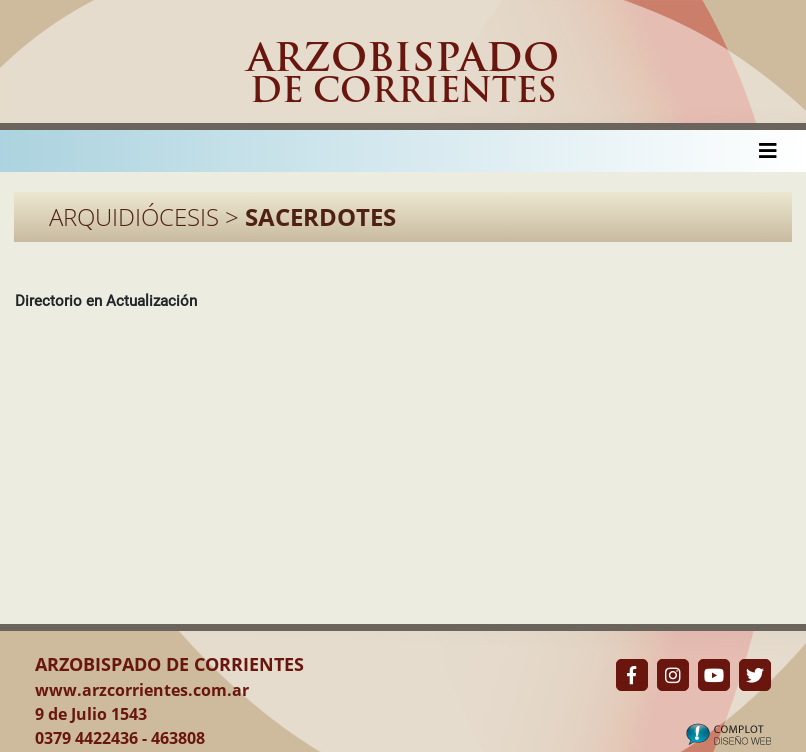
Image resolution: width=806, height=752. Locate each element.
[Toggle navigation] (768, 151)
